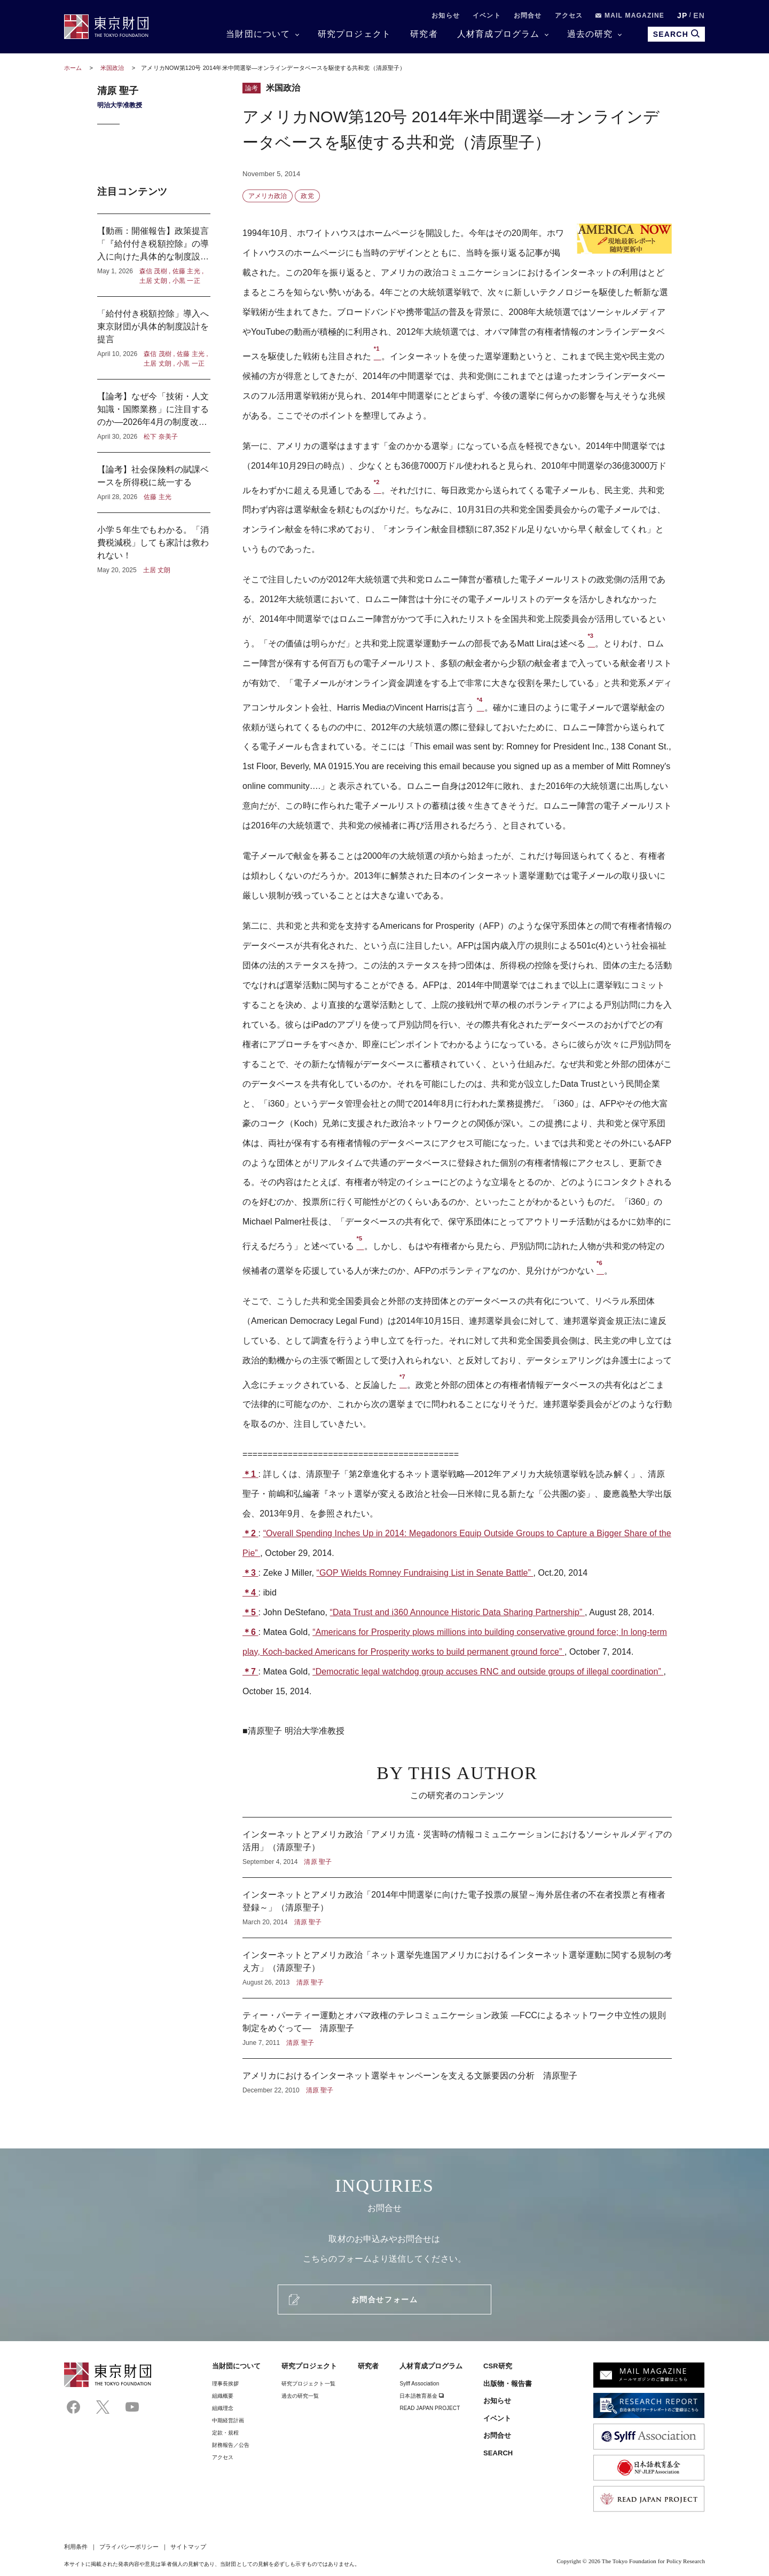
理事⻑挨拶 (225, 2384)
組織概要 (222, 2396)
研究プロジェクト (354, 33)
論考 (251, 88)
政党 (307, 196)
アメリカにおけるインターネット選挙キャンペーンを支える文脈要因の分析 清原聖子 (457, 2077)
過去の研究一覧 (300, 2396)
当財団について (258, 33)
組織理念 (222, 2408)
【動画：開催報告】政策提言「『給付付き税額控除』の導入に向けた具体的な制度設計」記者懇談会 (153, 255)
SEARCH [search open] (676, 33)
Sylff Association (419, 2384)
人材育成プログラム (498, 33)
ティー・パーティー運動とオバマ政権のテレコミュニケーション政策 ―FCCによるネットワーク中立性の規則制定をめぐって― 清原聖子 (457, 2028)
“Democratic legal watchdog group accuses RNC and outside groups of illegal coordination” (487, 1671)
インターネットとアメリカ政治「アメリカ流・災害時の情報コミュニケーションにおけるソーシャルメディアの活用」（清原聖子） (457, 1847)
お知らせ (445, 15)
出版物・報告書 (507, 2384)
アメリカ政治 (267, 196)
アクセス (569, 15)
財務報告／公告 (231, 2445)
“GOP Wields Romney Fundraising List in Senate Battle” (425, 1572)
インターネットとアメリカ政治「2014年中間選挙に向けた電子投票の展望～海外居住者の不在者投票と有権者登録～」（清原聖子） (457, 1908)
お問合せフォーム (384, 2299)
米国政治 (112, 68)
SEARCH (498, 2453)
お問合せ (528, 15)
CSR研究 (497, 2366)
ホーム (73, 68)
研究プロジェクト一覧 (308, 2384)
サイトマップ (188, 2546)
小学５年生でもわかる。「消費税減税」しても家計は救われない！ (153, 544)
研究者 (424, 33)
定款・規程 (225, 2433)
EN (699, 15)
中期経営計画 (228, 2420)
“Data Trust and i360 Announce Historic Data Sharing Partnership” (457, 1612)
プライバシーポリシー (129, 2546)
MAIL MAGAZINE (629, 15)
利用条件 (76, 2546)
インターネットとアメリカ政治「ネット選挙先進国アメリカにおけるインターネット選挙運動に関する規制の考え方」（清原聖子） (457, 1968)
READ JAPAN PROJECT (429, 2408)
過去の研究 (590, 33)
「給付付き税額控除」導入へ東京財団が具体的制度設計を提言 (153, 338)
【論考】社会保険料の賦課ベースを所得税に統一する (153, 482)
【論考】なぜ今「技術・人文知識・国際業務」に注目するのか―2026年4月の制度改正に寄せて (153, 416)
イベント (487, 15)
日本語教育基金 (421, 2396)
